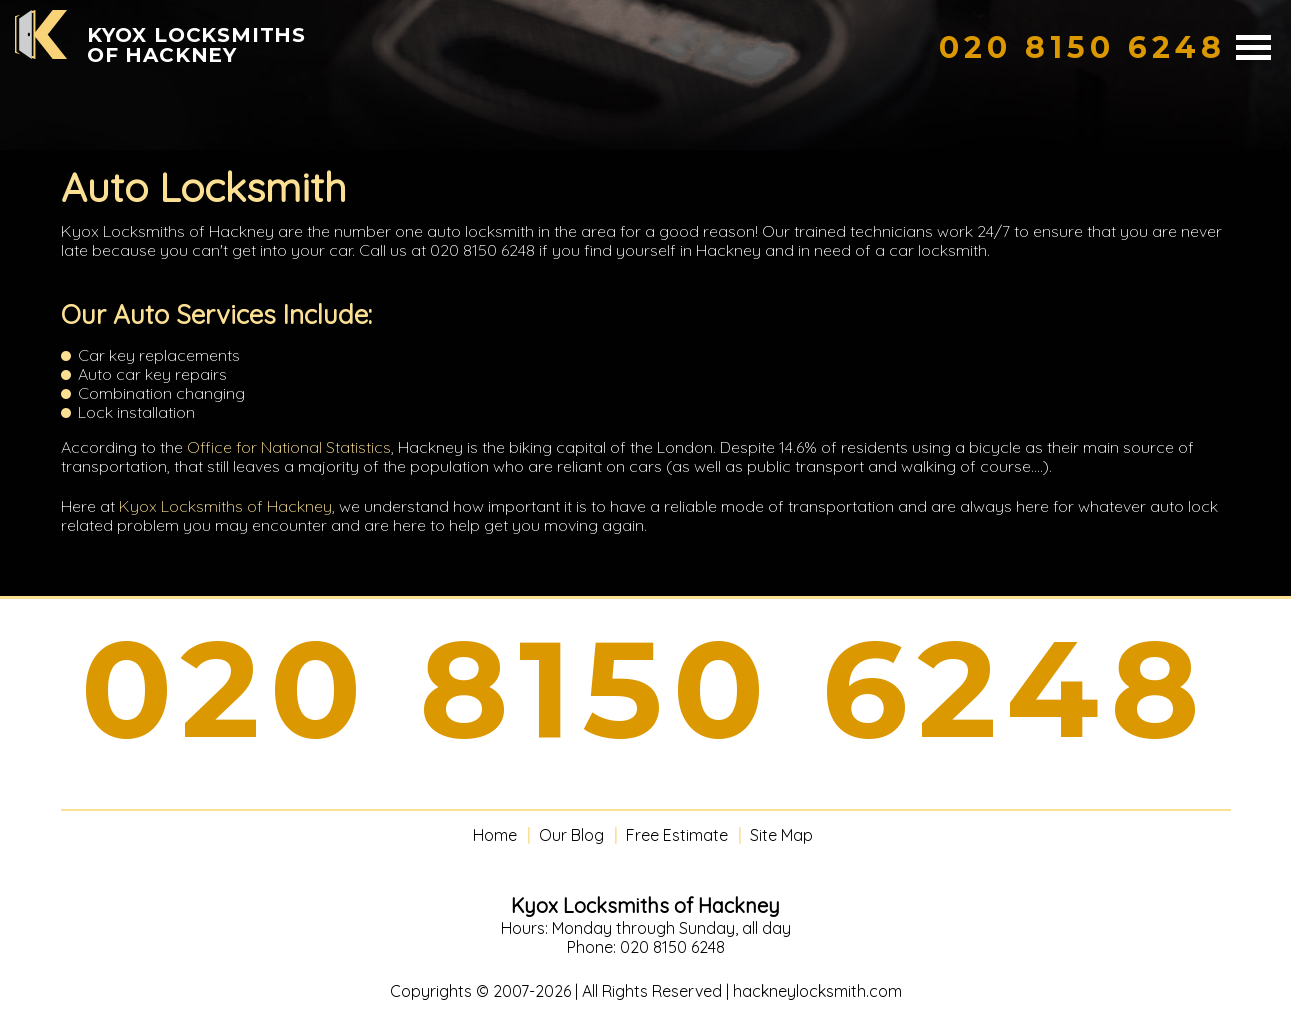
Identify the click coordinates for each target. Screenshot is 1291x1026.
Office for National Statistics (289, 447)
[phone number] (1082, 47)
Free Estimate (677, 835)
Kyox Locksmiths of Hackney (225, 506)
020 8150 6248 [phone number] (645, 688)
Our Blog (571, 835)
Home (495, 835)
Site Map (781, 835)
